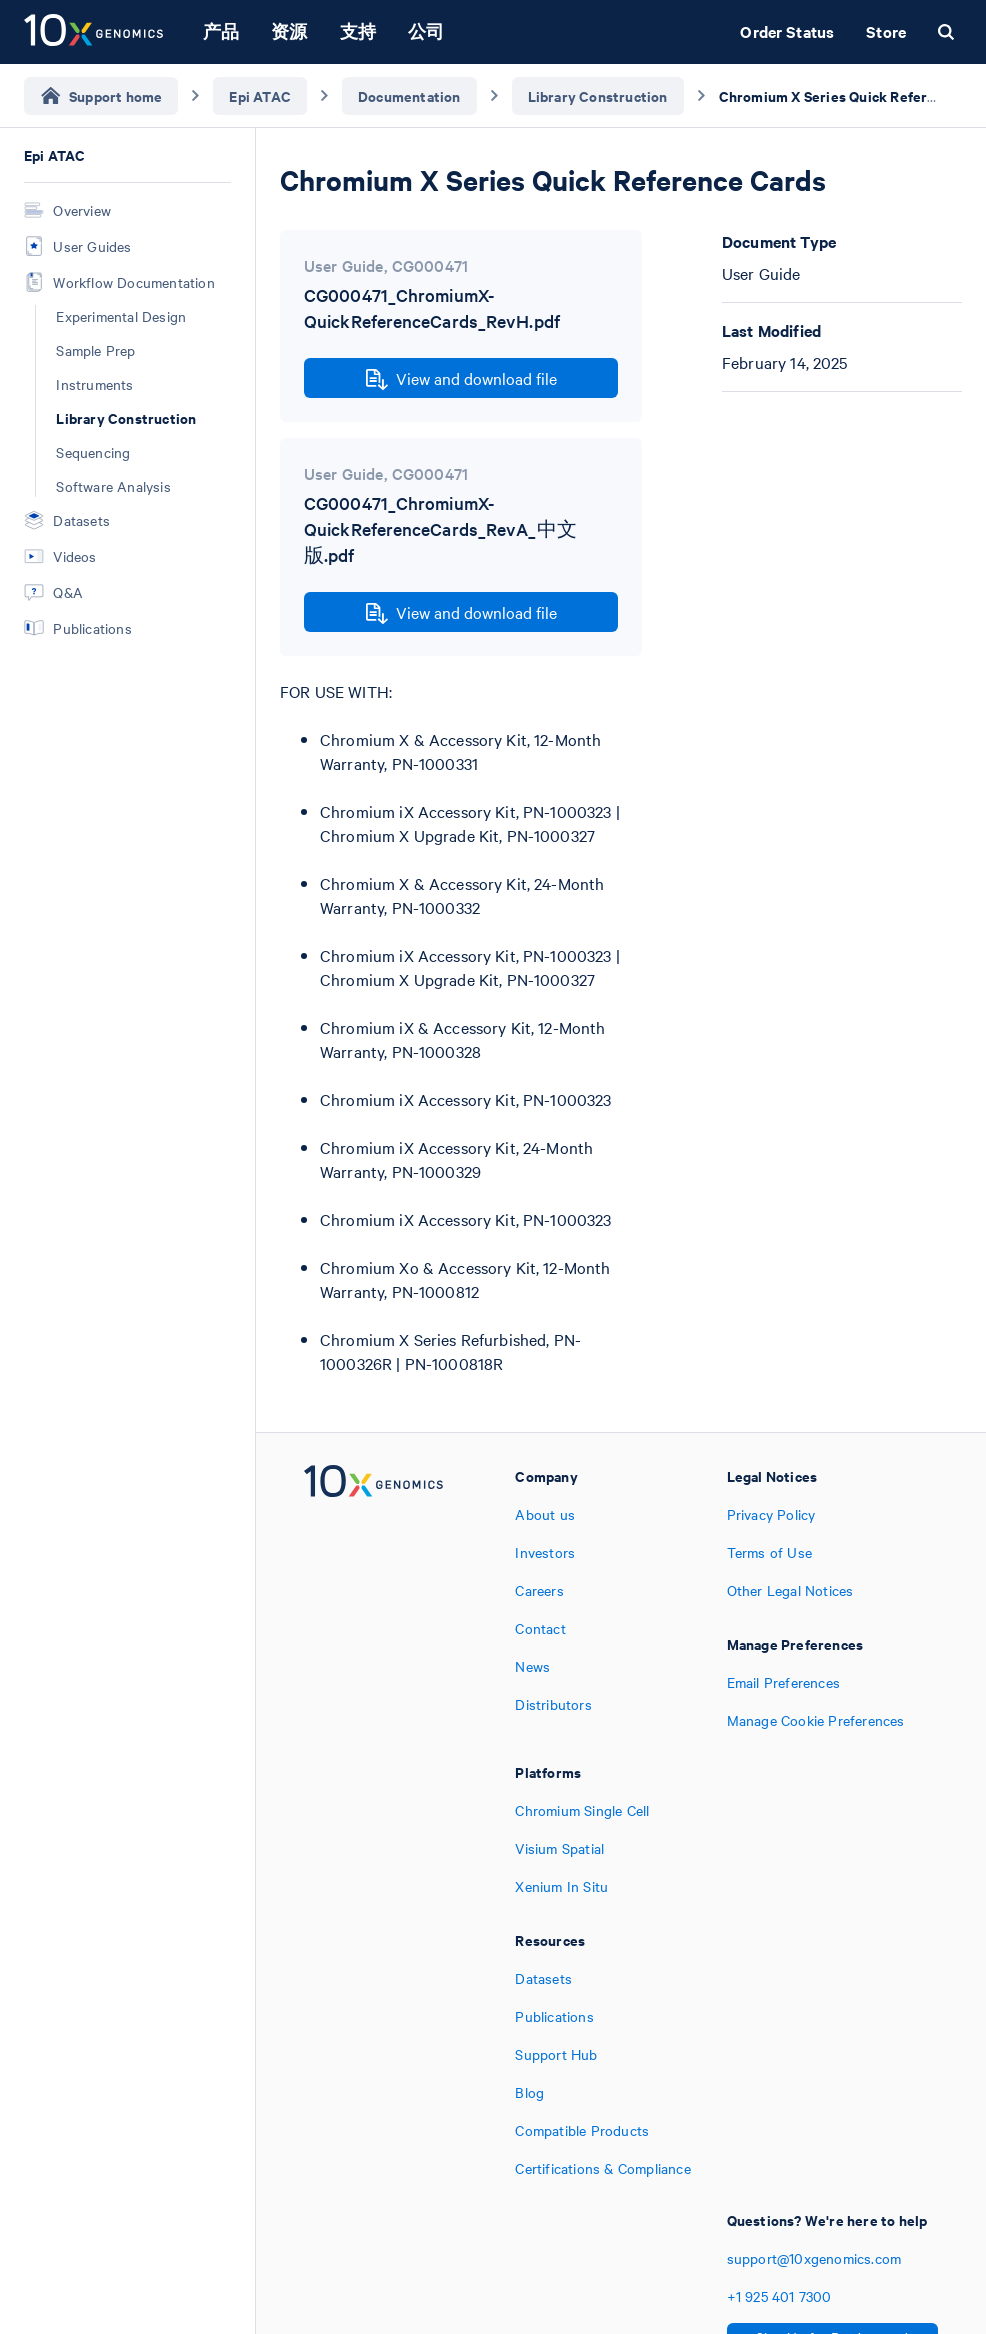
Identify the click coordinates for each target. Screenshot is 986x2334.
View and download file (461, 379)
